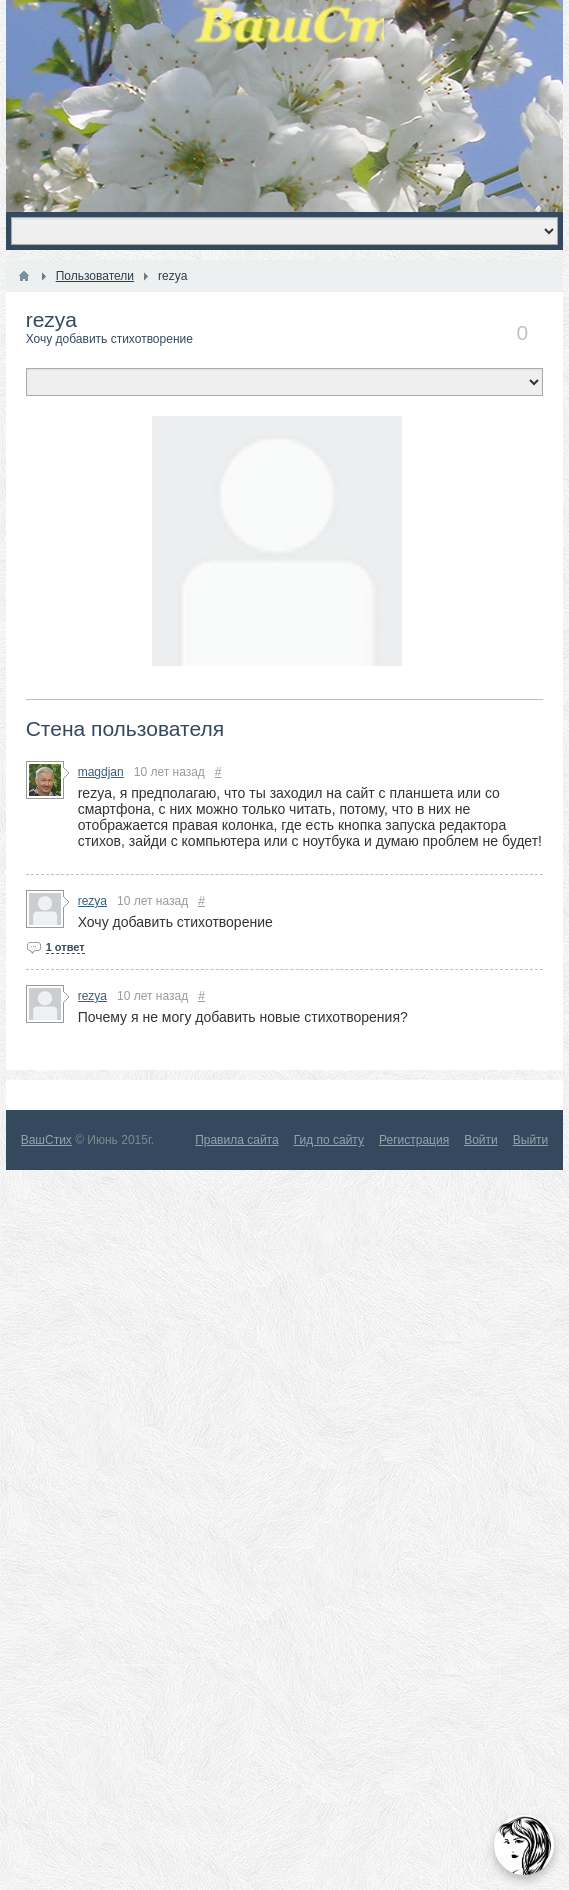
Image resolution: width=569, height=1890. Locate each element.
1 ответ (65, 947)
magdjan (101, 772)
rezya (51, 319)
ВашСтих (46, 1140)
